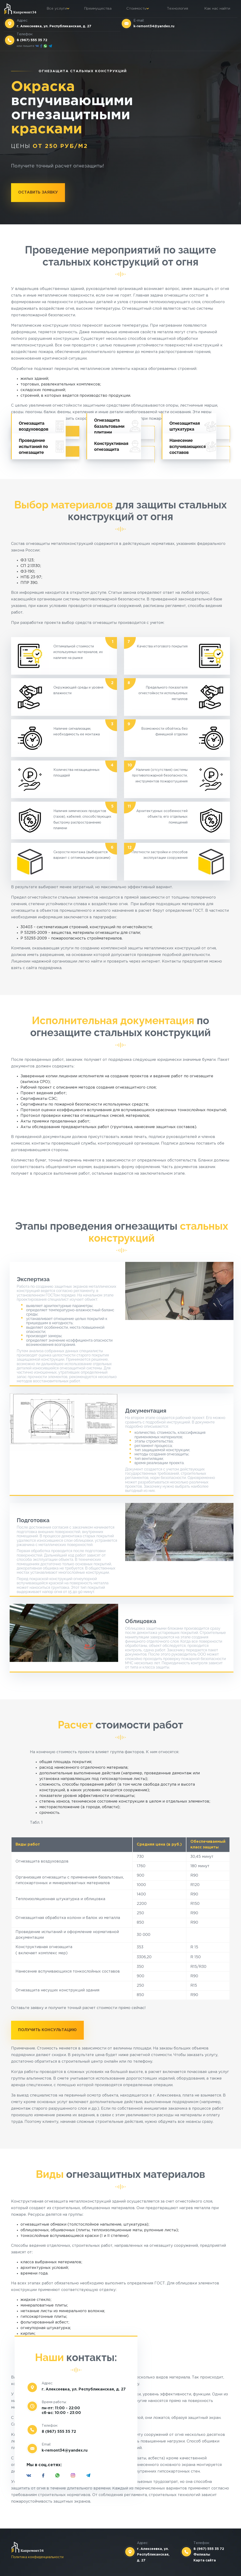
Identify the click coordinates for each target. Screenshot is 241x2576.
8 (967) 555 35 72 (32, 40)
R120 (195, 1885)
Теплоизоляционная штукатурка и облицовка (60, 1899)
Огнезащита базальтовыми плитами (109, 426)
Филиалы (201, 2554)
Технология (177, 8)
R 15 (194, 1947)
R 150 (195, 1957)
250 (140, 1913)
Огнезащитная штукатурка (184, 426)
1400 (141, 1894)
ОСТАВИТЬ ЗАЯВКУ (38, 192)
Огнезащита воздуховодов (33, 426)
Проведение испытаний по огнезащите (33, 446)
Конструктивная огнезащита (111, 446)
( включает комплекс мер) (42, 1953)
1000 (141, 1885)
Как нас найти (217, 8)
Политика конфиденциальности (37, 2557)
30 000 (143, 1935)
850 (140, 1922)
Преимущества (98, 8)
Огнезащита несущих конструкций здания (57, 1990)
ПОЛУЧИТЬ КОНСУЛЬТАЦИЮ (47, 2030)
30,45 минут (201, 1857)
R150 (195, 1904)
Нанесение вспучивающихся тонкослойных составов (68, 1971)
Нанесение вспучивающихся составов (187, 446)
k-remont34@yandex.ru (65, 2450)
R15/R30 (198, 1967)
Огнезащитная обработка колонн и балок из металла (68, 1918)
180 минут (199, 1866)
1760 (141, 1866)
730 (140, 1857)
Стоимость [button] (137, 8)
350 (140, 1967)
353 (140, 1947)
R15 (193, 1985)
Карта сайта (204, 2560)
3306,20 (144, 1957)
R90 (194, 1875)
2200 (142, 1904)
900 (140, 1875)
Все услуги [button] (58, 8)
